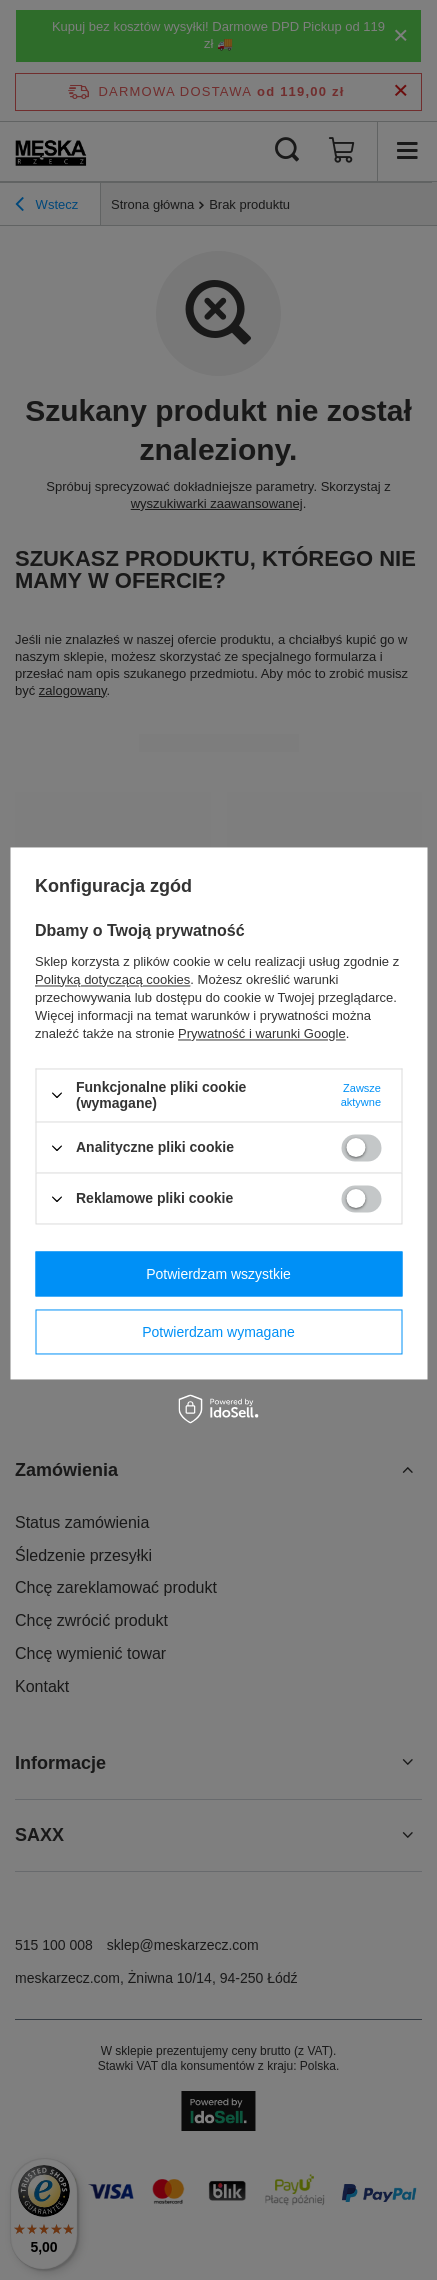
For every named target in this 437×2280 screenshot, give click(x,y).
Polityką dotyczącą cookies (112, 979)
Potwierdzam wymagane (218, 1332)
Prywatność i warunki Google (262, 1033)
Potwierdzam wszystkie (218, 1274)
